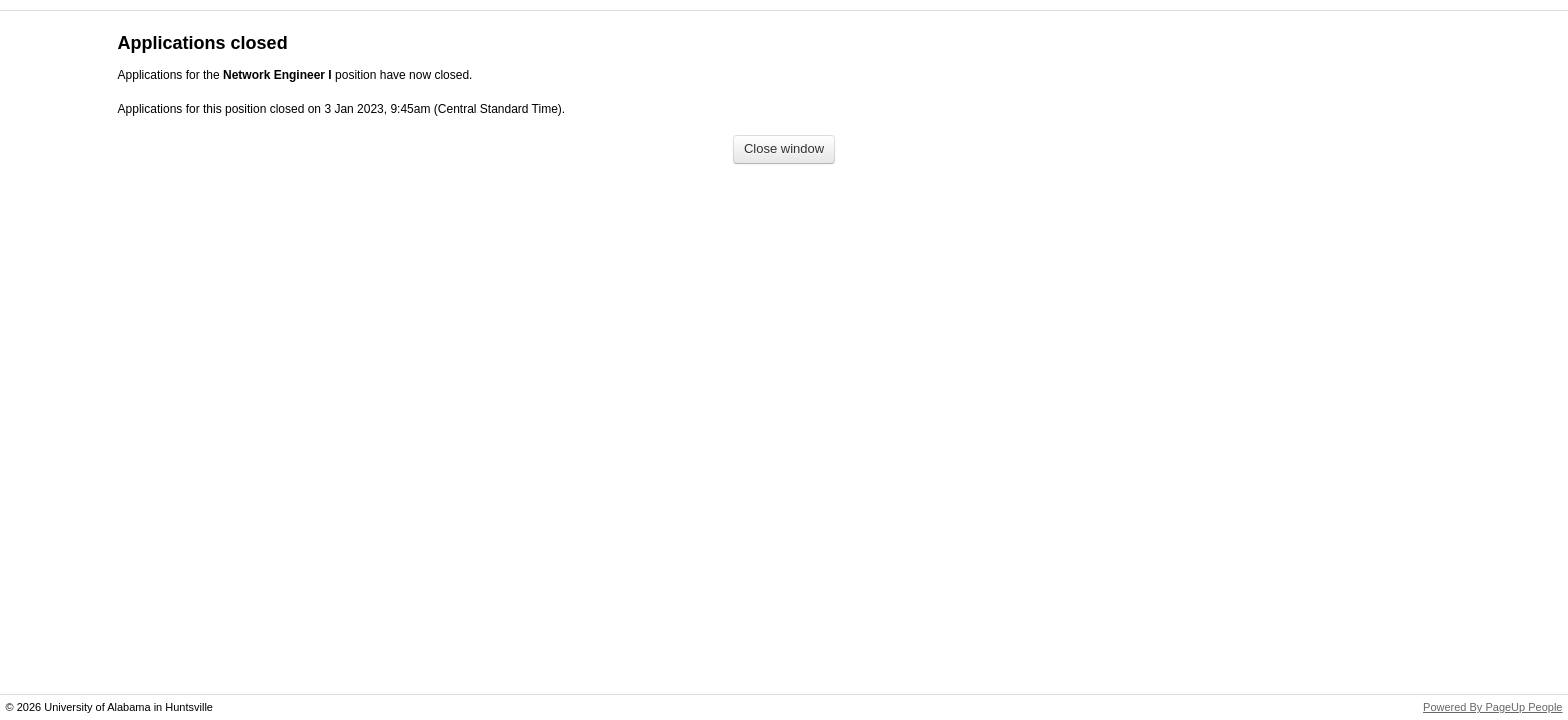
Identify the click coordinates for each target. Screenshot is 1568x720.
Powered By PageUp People (1492, 707)
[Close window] (784, 149)
